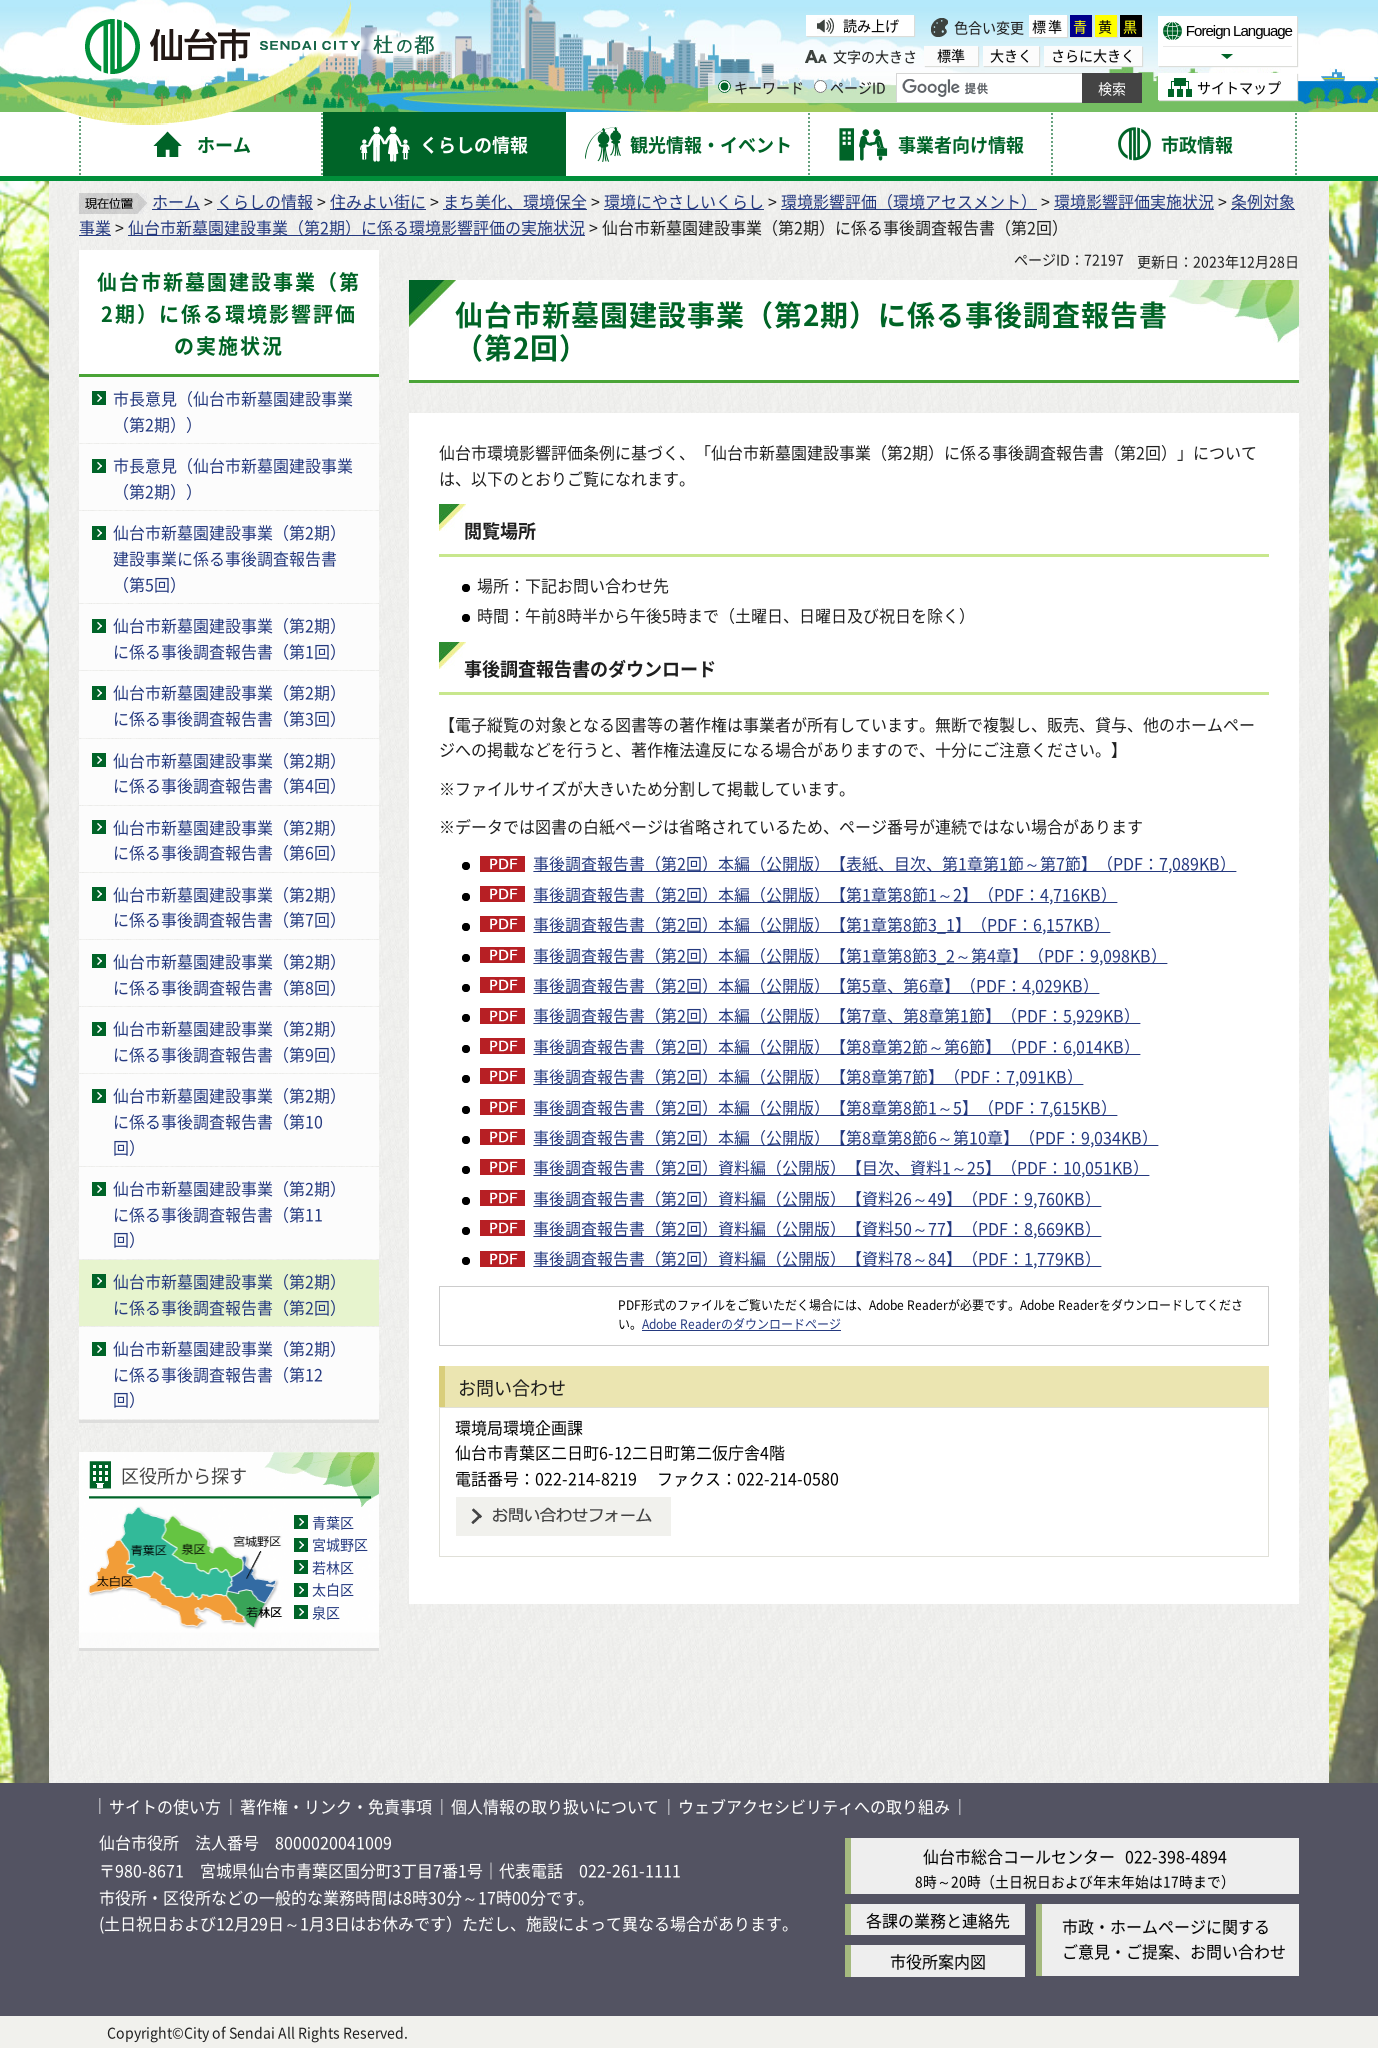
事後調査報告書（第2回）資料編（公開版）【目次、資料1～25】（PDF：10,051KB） (841, 1167)
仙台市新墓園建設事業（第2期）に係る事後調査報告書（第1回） (229, 638)
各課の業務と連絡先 (938, 1920)
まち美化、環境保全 (515, 201)
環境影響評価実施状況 (1134, 201)
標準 (1048, 26)
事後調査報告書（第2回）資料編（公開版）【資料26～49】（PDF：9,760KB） (817, 1198)
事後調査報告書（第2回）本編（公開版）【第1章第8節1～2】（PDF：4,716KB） (825, 894)
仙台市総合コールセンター (1019, 1856)
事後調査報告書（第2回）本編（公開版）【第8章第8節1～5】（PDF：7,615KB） (825, 1107)
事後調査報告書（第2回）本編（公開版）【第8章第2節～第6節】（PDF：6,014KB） (836, 1046)
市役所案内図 (938, 1961)
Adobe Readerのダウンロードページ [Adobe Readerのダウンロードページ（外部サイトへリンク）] (741, 1323)
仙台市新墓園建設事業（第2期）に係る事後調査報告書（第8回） (229, 974)
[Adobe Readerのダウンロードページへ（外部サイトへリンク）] (529, 1304)
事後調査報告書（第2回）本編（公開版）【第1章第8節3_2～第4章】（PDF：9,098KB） (850, 955)
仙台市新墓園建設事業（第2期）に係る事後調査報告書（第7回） (229, 907)
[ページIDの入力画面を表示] (820, 86)
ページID (850, 87)
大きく (1011, 55)
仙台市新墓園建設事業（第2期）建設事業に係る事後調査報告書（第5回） (229, 557)
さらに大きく (1093, 55)
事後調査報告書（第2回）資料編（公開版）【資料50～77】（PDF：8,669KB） (817, 1228)
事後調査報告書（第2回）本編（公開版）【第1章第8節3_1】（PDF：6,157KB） (821, 924)
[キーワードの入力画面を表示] (724, 86)
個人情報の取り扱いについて (555, 1806)
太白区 (333, 1589)
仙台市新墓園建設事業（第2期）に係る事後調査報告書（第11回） (229, 1213)
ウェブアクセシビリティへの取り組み (814, 1806)
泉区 (326, 1612)
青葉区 (333, 1522)
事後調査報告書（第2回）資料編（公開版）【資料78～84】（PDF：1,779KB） (817, 1258)
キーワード (761, 87)
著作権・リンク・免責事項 (336, 1806)
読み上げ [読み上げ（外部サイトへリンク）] (871, 25)
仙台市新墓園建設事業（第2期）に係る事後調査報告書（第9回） (229, 1041)
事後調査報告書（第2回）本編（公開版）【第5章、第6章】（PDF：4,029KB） (816, 985)
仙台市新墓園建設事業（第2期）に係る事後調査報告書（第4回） (229, 773)
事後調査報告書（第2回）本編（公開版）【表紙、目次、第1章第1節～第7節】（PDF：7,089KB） (884, 863)
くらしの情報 (265, 201)
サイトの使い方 (165, 1806)
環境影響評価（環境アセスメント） (909, 201)
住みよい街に (378, 201)
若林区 (333, 1567)
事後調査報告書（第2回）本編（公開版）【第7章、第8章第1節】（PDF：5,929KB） (836, 1015)
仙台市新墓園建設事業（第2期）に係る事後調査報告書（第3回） (229, 705)
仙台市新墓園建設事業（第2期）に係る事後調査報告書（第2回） (229, 1294)
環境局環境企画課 (519, 1427)
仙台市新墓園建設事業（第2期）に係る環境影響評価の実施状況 (356, 227)
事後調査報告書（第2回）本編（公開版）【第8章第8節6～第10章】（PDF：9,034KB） (845, 1137)
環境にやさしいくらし (684, 201)
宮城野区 (340, 1544)
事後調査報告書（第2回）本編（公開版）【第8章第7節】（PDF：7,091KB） (808, 1076)
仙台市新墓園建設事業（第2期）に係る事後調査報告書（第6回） (229, 840)
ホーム (176, 201)
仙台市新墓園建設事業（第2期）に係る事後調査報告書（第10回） (229, 1120)
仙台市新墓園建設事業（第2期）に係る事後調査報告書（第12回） (229, 1373)
